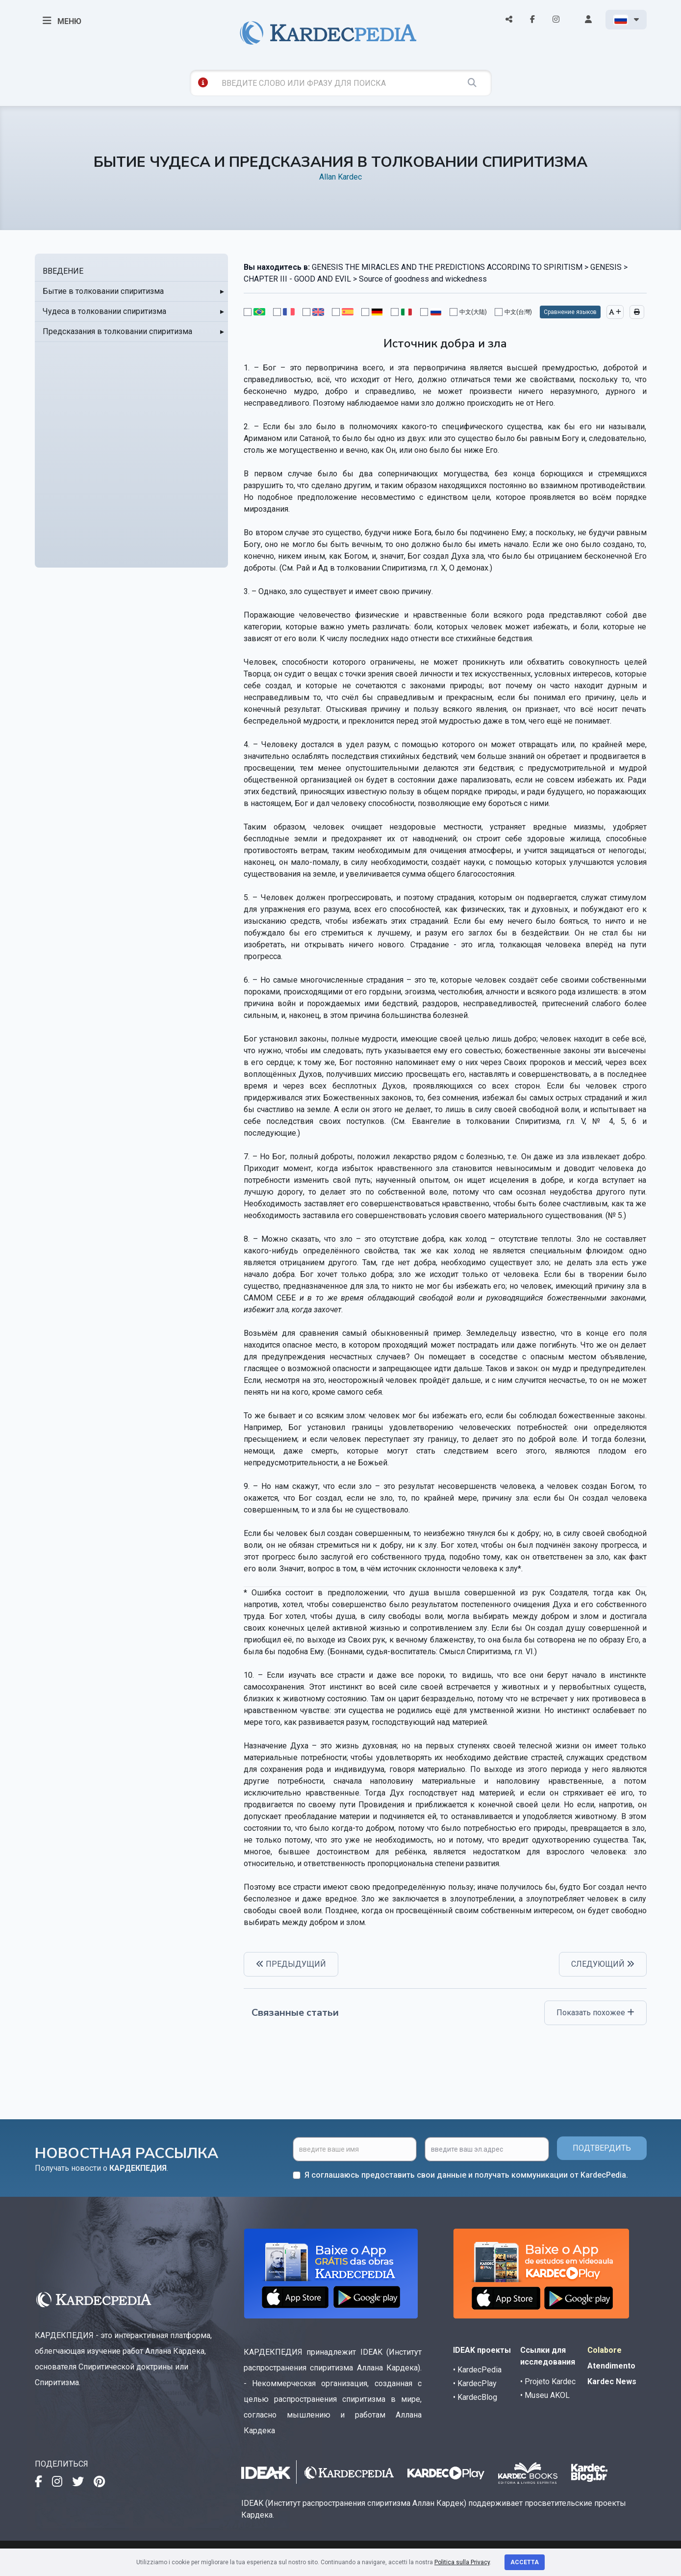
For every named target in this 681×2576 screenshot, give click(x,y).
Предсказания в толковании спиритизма (117, 331)
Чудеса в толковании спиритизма (104, 311)
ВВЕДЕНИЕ (63, 271)
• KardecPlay (475, 2383)
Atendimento (611, 2365)
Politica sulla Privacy (462, 2562)
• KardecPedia (477, 2369)
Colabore (604, 2350)
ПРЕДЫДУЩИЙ (291, 1964)
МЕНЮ (62, 20)
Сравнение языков (570, 312)
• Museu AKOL (545, 2395)
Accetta (524, 2562)
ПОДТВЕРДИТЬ (602, 2148)
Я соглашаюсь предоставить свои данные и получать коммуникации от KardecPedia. (466, 2175)
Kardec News (611, 2381)
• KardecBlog (475, 2397)
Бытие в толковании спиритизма (103, 291)
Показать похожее (595, 2012)
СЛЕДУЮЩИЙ (602, 1964)
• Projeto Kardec (548, 2381)
